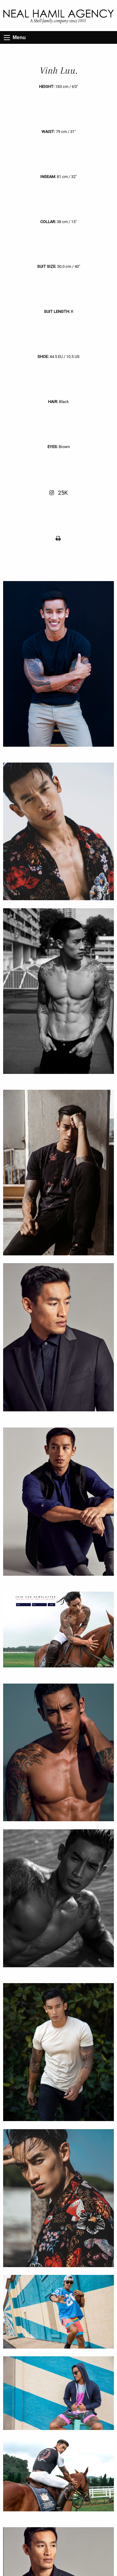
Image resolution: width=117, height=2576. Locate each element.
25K (58, 493)
